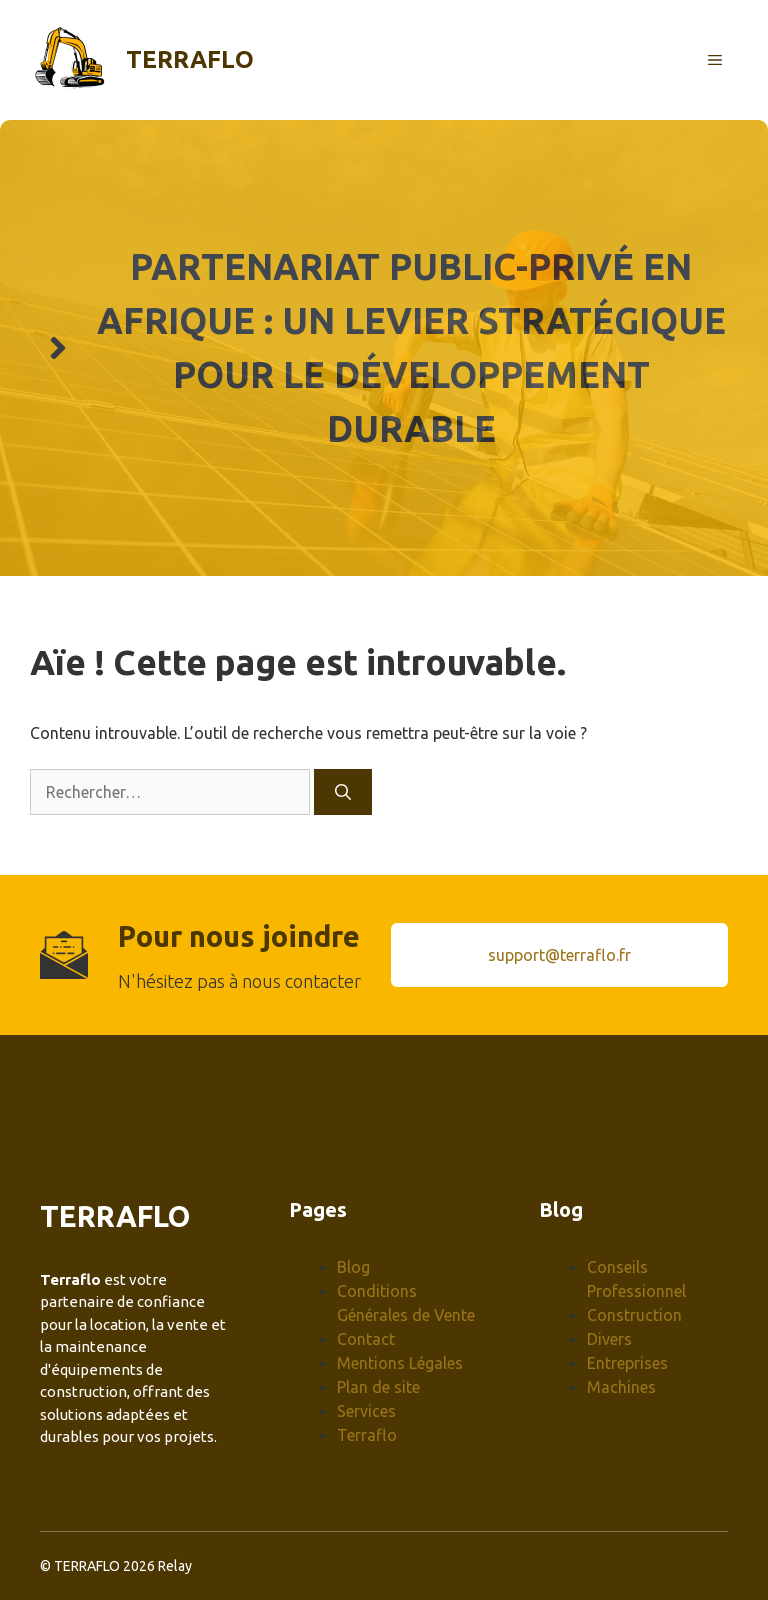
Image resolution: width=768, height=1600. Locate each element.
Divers (609, 1339)
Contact (366, 1339)
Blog (353, 1267)
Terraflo (190, 59)
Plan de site (378, 1387)
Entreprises (627, 1363)
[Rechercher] (343, 792)
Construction (634, 1315)
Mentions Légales (400, 1363)
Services (366, 1411)
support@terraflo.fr (559, 955)
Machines (621, 1387)
